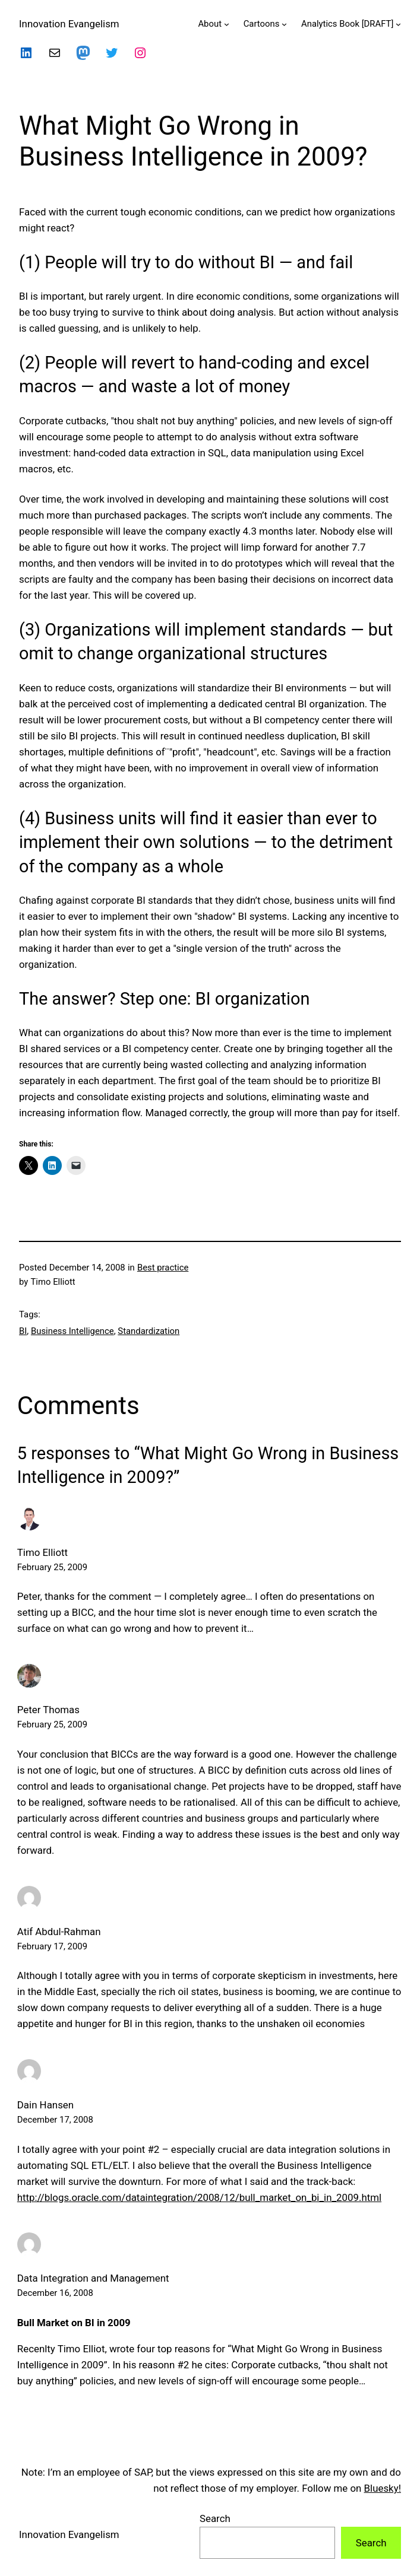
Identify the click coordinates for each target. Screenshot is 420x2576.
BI (23, 1331)
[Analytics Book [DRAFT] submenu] (398, 24)
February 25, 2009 (52, 1567)
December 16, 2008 (55, 2293)
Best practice (162, 1267)
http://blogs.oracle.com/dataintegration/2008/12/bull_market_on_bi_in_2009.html (199, 2197)
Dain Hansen (45, 2105)
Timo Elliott (42, 1552)
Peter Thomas (48, 1710)
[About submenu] (226, 24)
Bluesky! (382, 2488)
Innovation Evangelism (69, 24)
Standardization (148, 1331)
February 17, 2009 (52, 1946)
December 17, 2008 (55, 2119)
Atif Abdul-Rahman (59, 1931)
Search (215, 2518)
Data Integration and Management (93, 2278)
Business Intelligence (72, 1331)
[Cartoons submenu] (284, 24)
